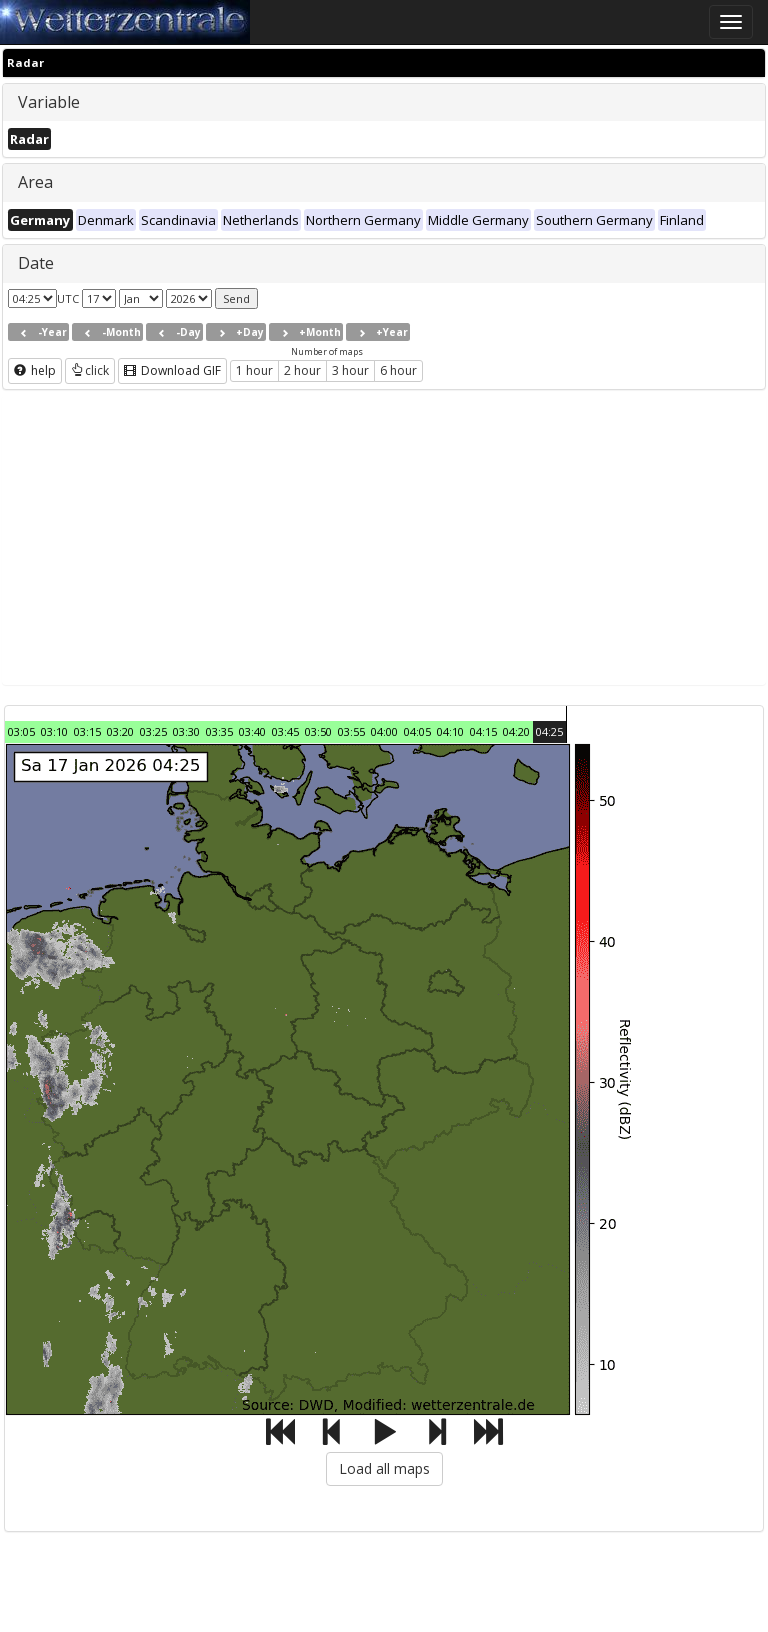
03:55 (351, 731)
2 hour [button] (302, 370)
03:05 (21, 731)
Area (35, 182)
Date (36, 263)
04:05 (417, 731)
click (90, 370)
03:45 (285, 731)
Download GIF (172, 370)
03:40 (252, 731)
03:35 (219, 731)
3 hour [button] (350, 370)
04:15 (483, 731)
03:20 (120, 731)
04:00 (384, 731)
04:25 (549, 731)
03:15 (87, 731)
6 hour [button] (398, 370)
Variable (49, 102)
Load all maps (384, 1468)
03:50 (318, 731)
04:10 (450, 731)
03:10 (54, 731)
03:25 (153, 731)
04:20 (516, 731)
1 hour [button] (254, 370)
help (35, 370)
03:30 (186, 731)
